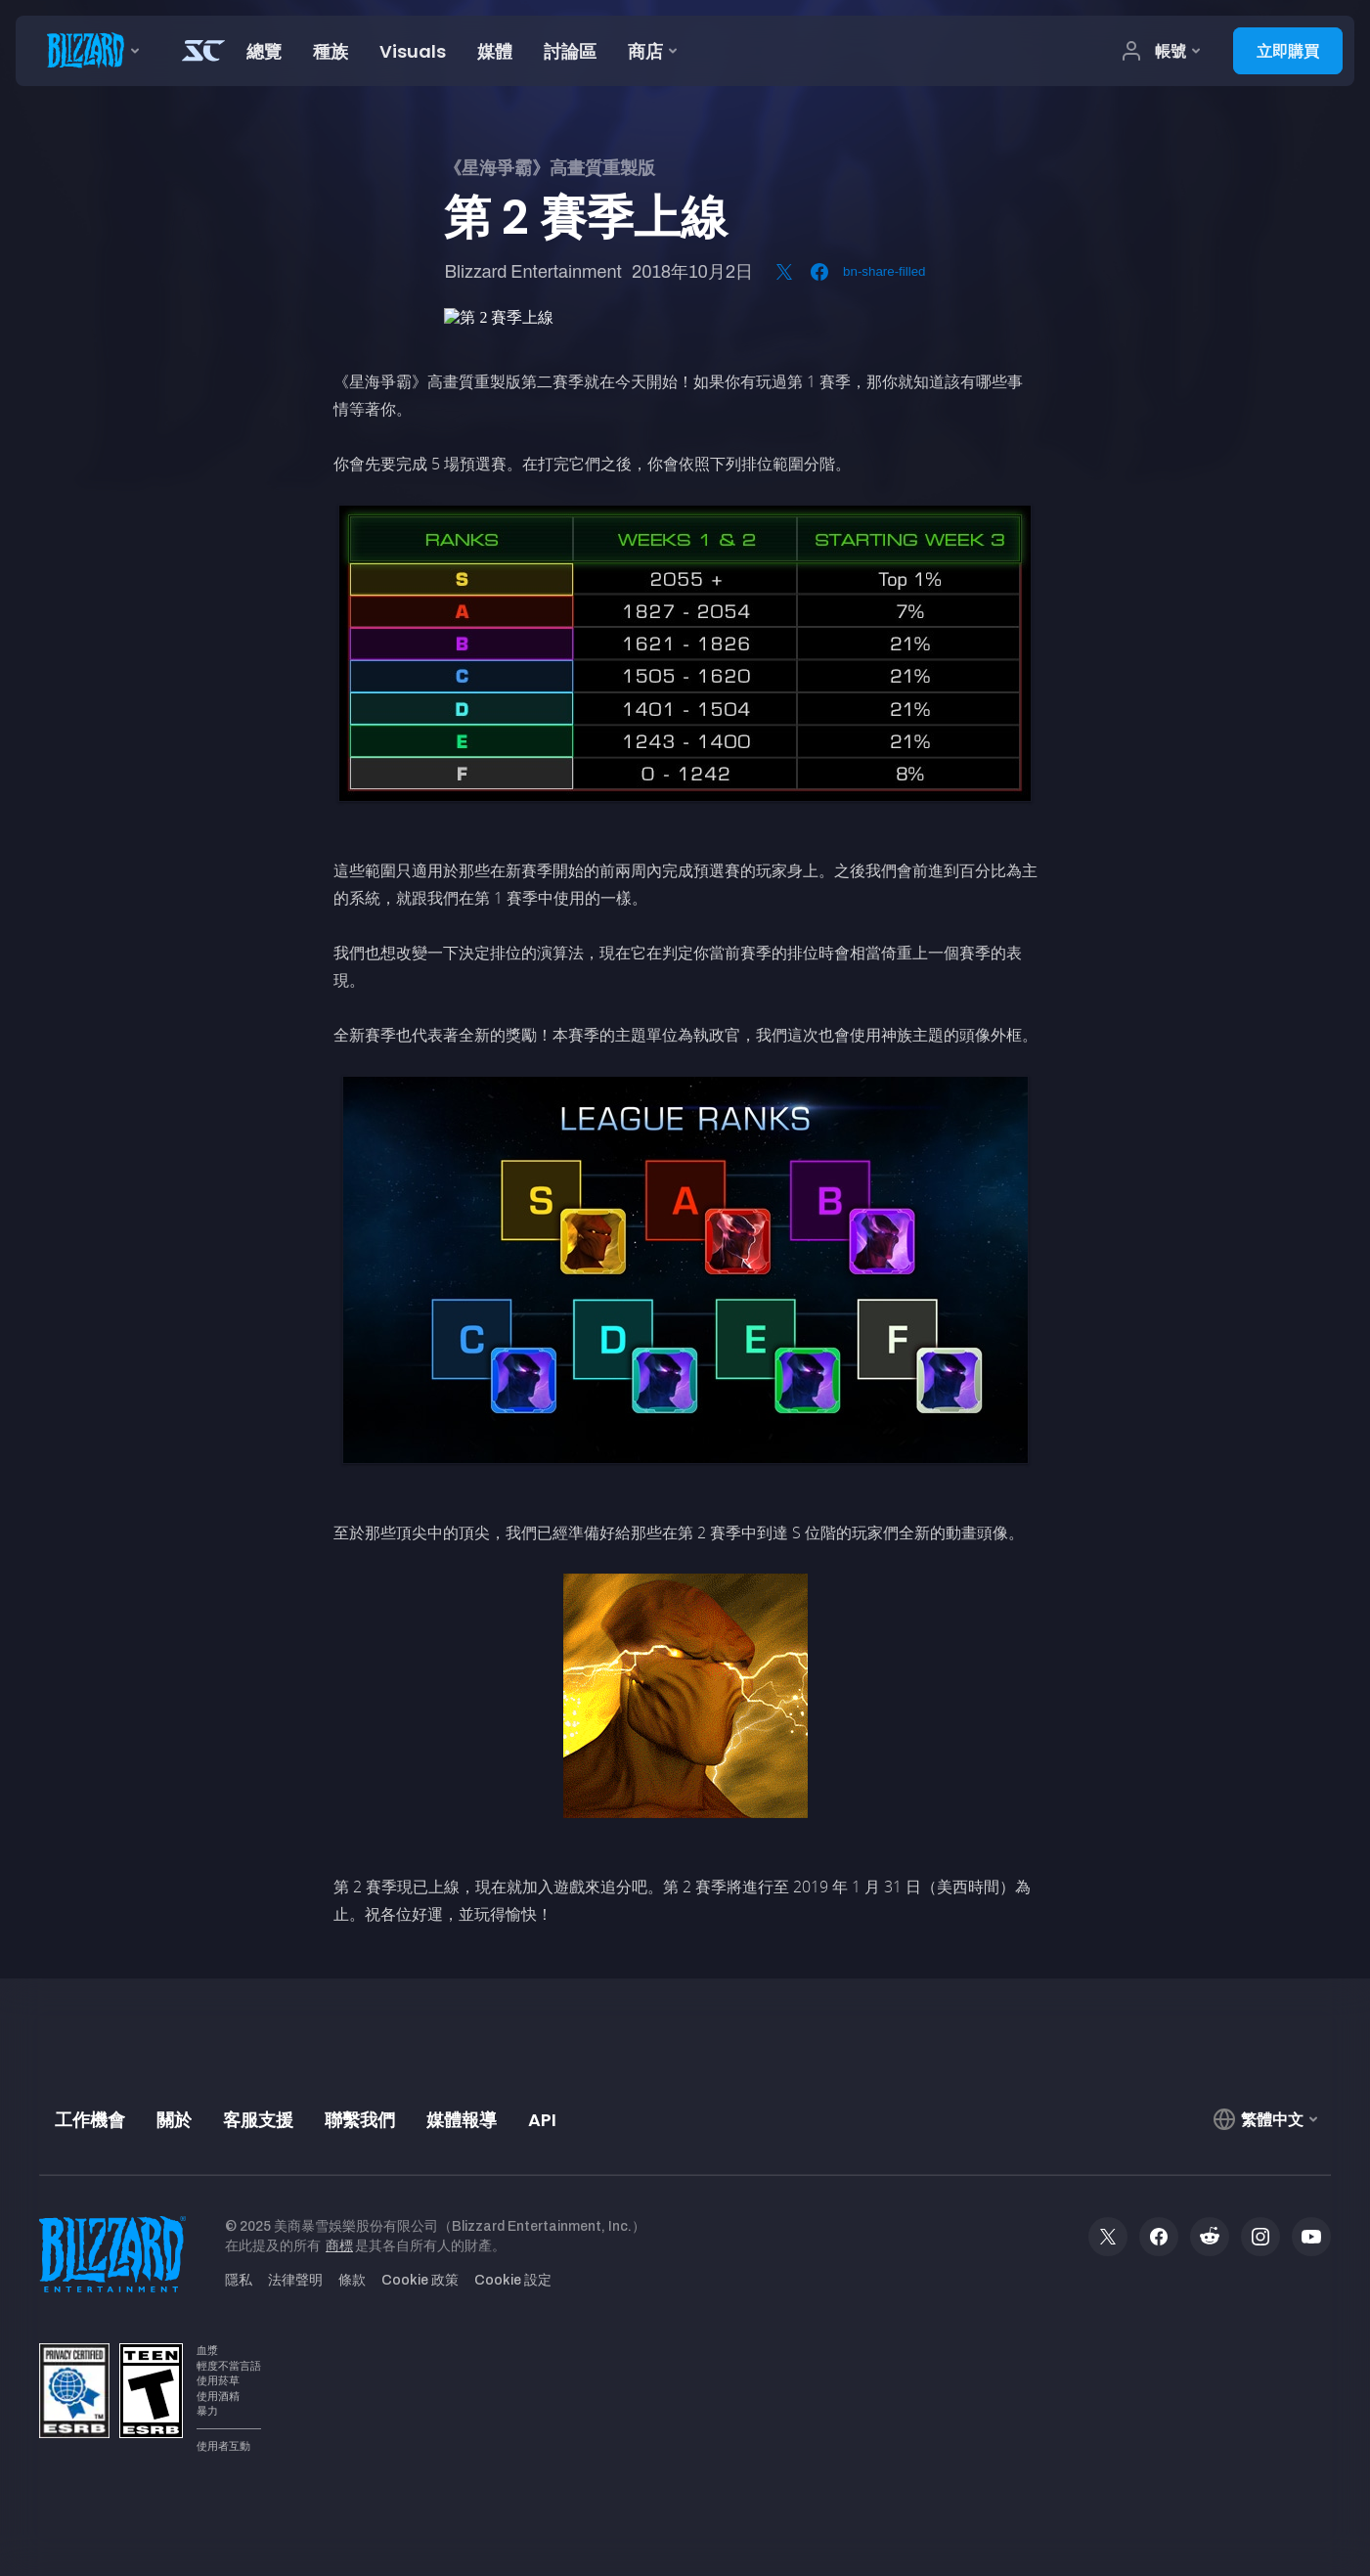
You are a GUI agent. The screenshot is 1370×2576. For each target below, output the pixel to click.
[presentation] (88, 51)
